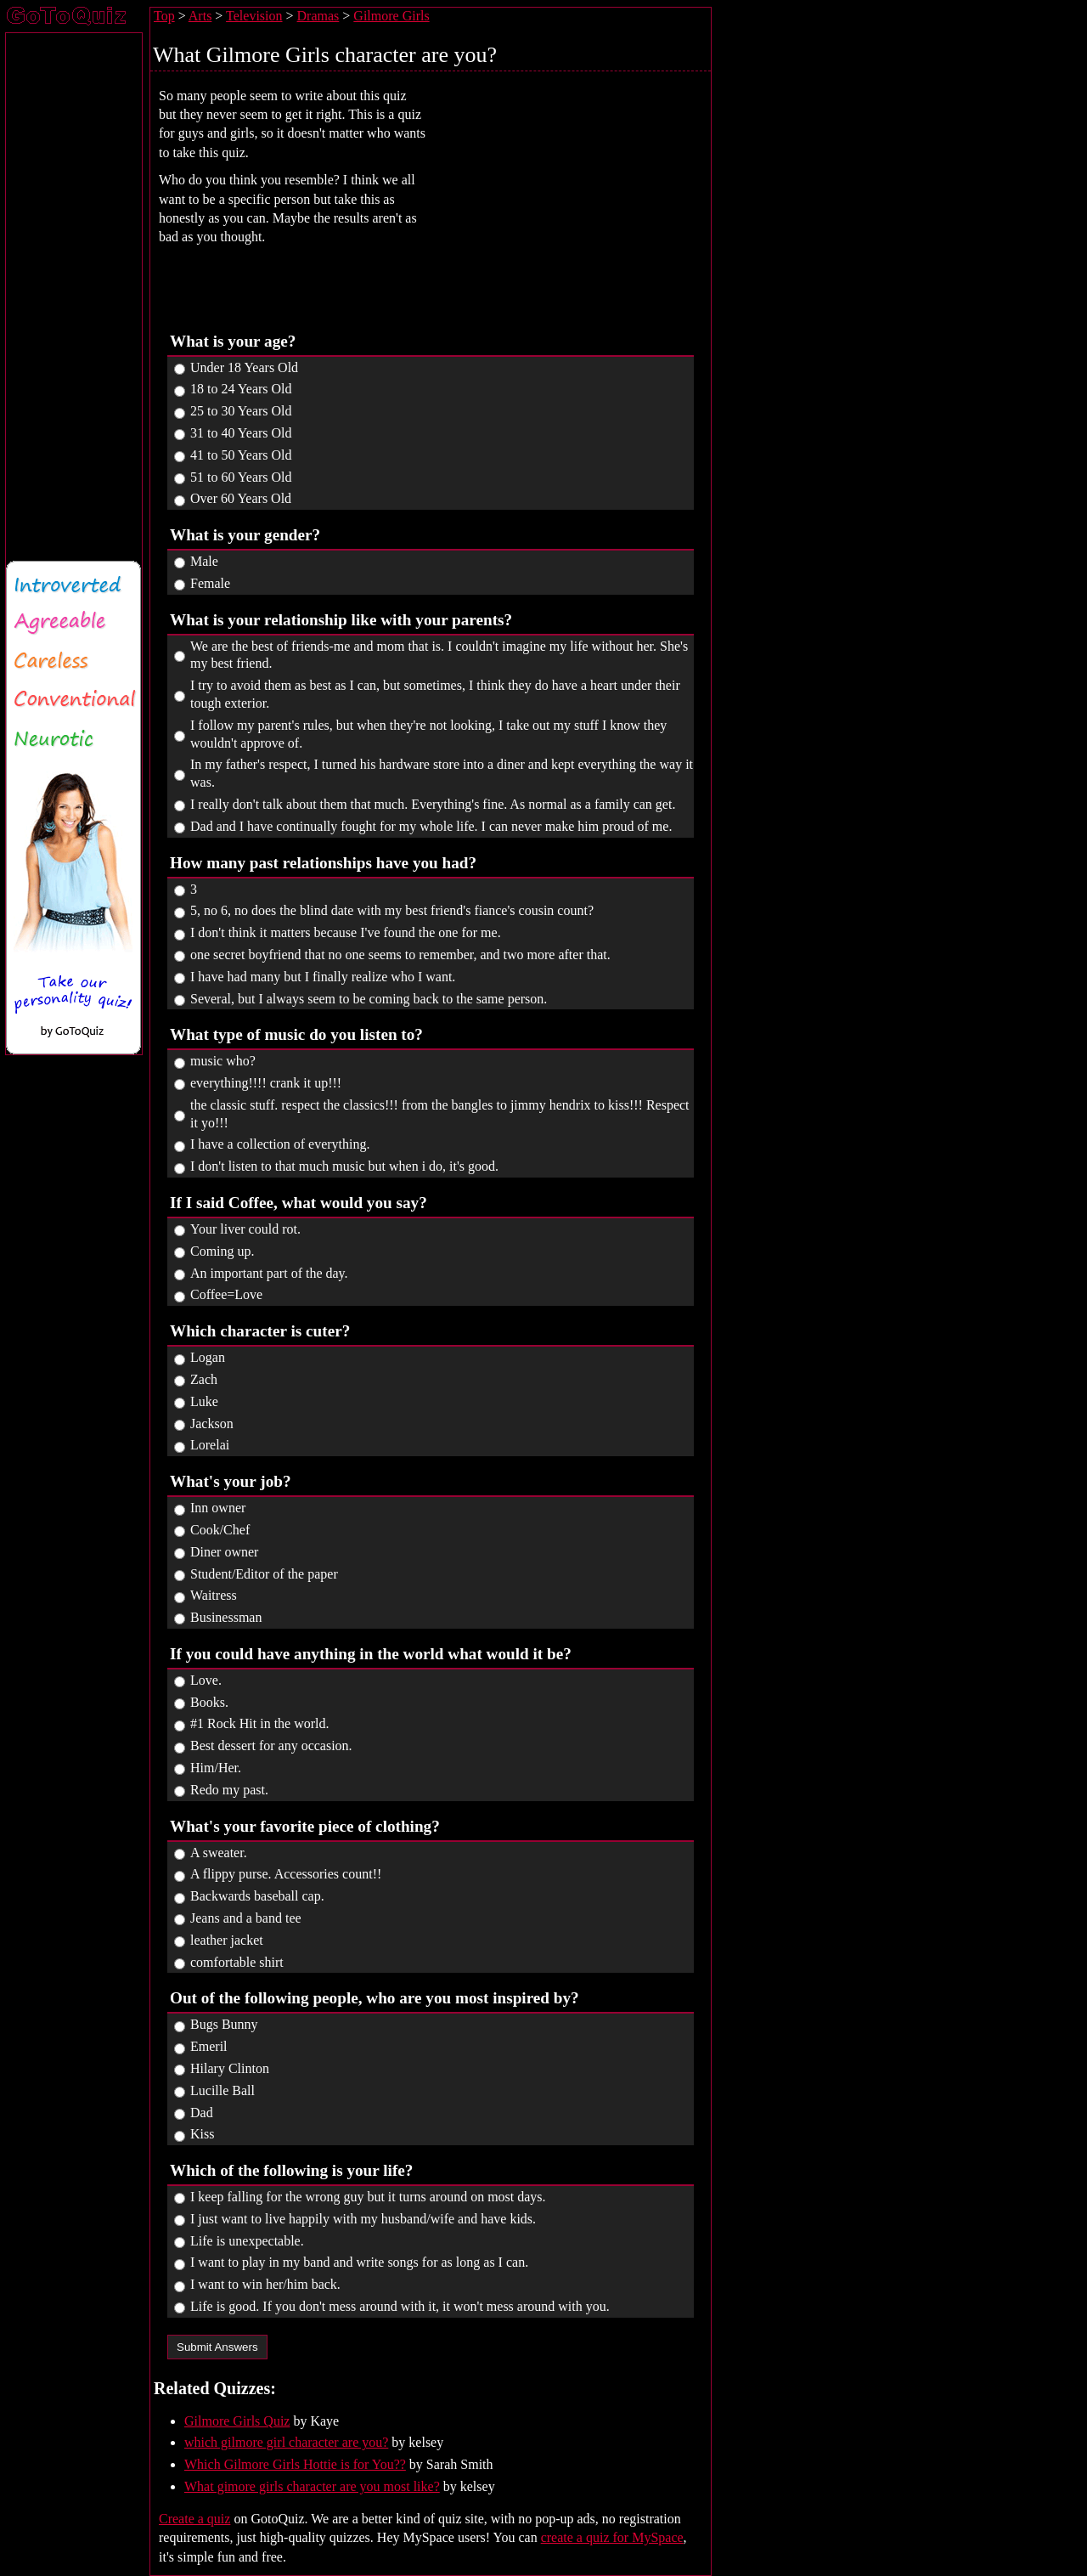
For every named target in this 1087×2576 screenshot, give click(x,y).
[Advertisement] (580, 196)
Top (164, 15)
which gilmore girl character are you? (286, 2442)
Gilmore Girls (391, 15)
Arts (200, 15)
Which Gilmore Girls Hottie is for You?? (295, 2464)
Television (254, 15)
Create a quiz (194, 2518)
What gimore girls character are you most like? (312, 2486)
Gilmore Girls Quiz (237, 2421)
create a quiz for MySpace (612, 2537)
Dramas (318, 15)
